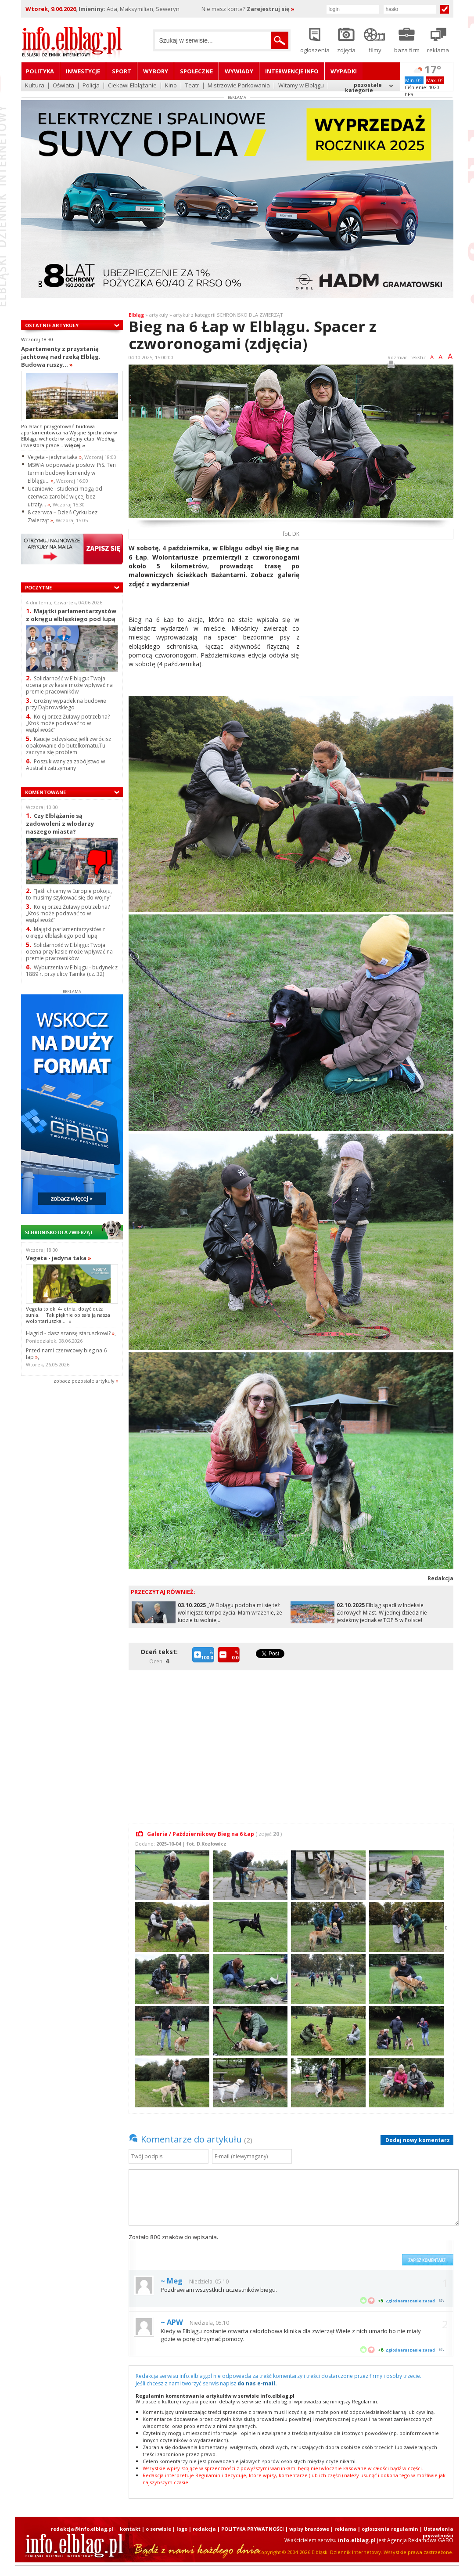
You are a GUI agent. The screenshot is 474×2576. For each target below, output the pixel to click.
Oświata (63, 86)
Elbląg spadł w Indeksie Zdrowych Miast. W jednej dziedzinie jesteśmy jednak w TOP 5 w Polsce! (382, 1612)
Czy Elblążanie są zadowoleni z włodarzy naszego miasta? (60, 823)
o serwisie (158, 2528)
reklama (345, 2528)
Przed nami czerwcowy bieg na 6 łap (66, 1354)
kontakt (130, 2528)
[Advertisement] (379, 605)
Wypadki (343, 71)
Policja (91, 86)
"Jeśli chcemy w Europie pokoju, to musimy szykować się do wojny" (69, 894)
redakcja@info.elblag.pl (82, 2528)
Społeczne (196, 71)
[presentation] (331, 2249)
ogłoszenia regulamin (390, 2528)
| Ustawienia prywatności (436, 2532)
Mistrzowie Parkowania (239, 86)
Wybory (155, 71)
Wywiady (239, 71)
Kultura (34, 86)
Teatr (192, 86)
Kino (171, 86)
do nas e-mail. (257, 2383)
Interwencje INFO (292, 71)
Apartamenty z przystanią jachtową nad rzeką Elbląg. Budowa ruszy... (61, 357)
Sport (121, 71)
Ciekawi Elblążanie (132, 86)
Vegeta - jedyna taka (55, 457)
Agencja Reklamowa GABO (420, 2540)
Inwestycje (83, 71)
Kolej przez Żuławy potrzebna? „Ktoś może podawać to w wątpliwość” (68, 723)
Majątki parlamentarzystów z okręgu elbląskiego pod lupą (71, 615)
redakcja (204, 2528)
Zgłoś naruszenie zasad (410, 2301)
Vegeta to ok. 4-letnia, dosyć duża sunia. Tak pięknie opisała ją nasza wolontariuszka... (68, 1315)
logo (181, 2528)
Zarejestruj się (270, 9)
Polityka (40, 71)
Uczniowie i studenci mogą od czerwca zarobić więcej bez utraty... (65, 496)
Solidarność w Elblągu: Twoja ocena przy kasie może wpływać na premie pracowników (69, 685)
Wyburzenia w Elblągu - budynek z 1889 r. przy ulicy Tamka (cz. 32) (72, 971)
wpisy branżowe (309, 2528)
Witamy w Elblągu (301, 86)
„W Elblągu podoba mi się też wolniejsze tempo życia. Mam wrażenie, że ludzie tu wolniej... (230, 1612)
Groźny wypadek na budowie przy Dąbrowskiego (66, 704)
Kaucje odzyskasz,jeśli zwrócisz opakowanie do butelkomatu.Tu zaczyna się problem (68, 745)
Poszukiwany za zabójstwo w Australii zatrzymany (65, 765)
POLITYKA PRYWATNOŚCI (252, 2528)
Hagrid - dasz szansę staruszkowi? (70, 1333)
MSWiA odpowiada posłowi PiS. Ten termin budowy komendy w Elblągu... (72, 472)
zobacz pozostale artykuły (84, 1380)
